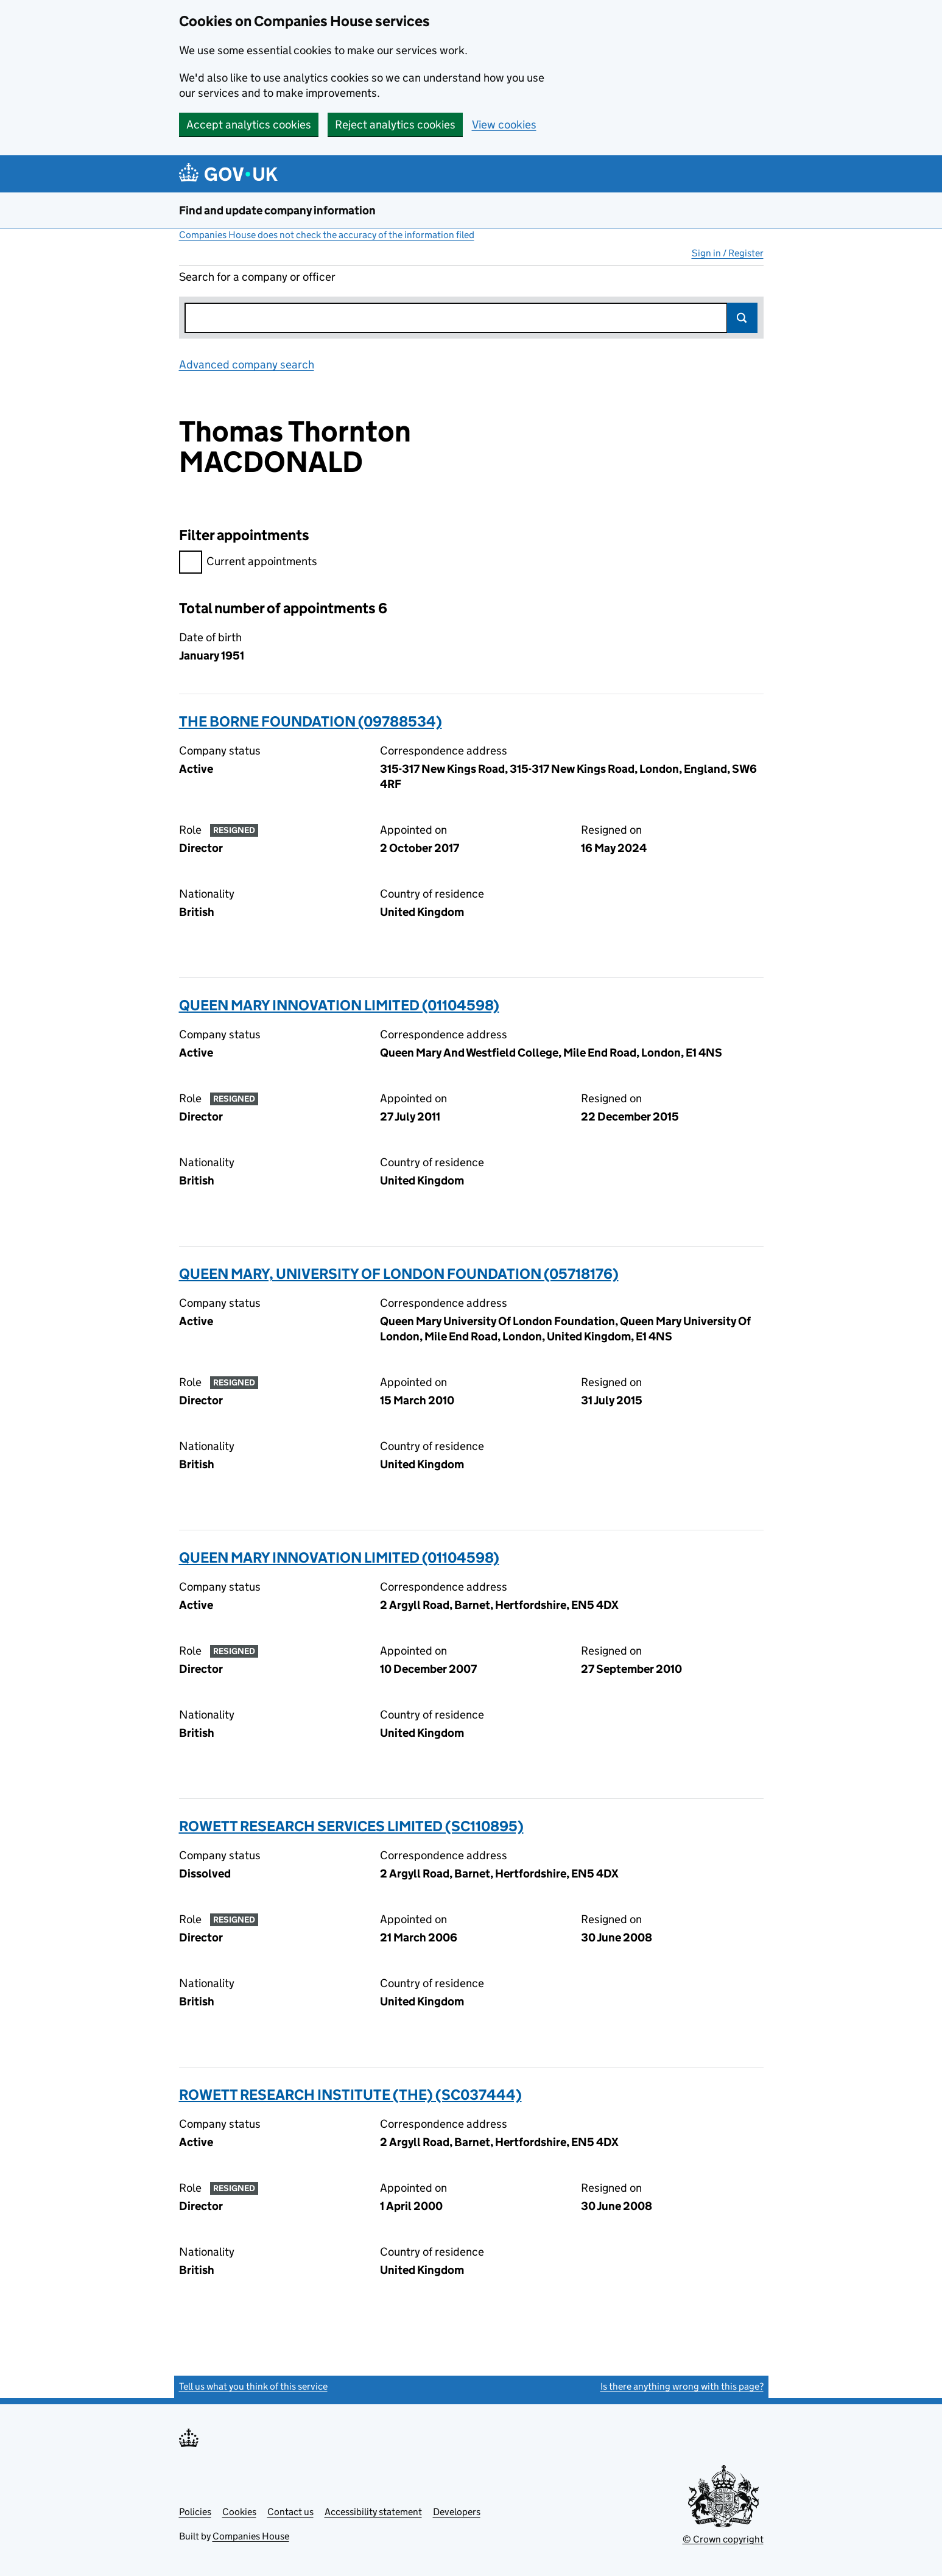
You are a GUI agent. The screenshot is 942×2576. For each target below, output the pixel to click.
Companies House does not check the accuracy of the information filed (326, 235)
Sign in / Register (728, 253)
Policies (195, 2512)
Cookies (239, 2512)
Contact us (290, 2512)
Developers (456, 2512)
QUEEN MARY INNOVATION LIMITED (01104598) (339, 1005)
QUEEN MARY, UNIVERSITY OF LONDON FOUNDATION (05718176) (399, 1274)
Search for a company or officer (257, 277)
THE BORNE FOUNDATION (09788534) (310, 721)
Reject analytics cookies (395, 125)
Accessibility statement (373, 2512)
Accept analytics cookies (248, 125)
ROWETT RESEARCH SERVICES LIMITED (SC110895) (351, 1826)
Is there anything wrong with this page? (682, 2386)
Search (742, 318)
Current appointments (248, 563)
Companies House (251, 2536)
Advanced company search (246, 364)
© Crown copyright (723, 2539)
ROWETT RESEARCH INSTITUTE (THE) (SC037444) (350, 2094)
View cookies (504, 124)
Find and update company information (277, 210)
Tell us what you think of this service (253, 2386)
